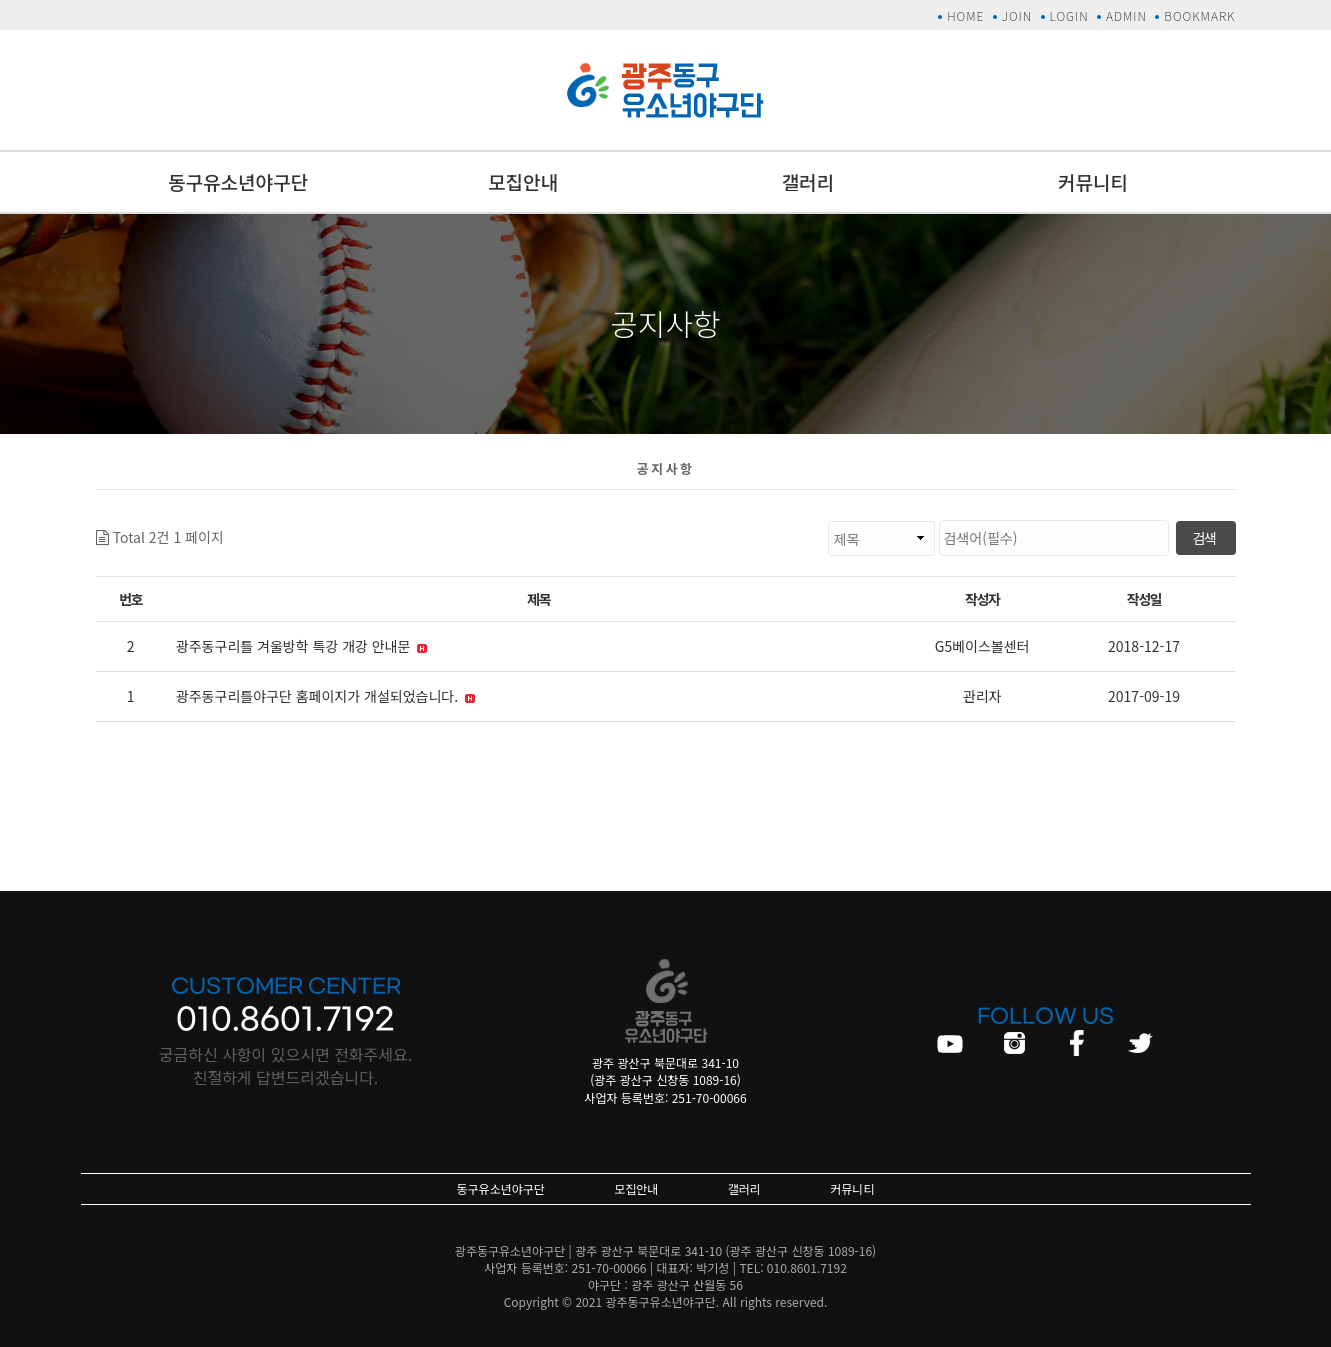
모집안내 (523, 181)
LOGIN (1069, 15)
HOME (965, 15)
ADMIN (1126, 15)
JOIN (1017, 15)
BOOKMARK (1199, 15)
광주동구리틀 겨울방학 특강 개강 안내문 (302, 646)
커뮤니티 (1093, 181)
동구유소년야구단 (238, 181)
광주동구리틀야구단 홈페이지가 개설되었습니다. (325, 696)
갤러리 (808, 181)
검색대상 (224, 520)
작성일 (1144, 599)
